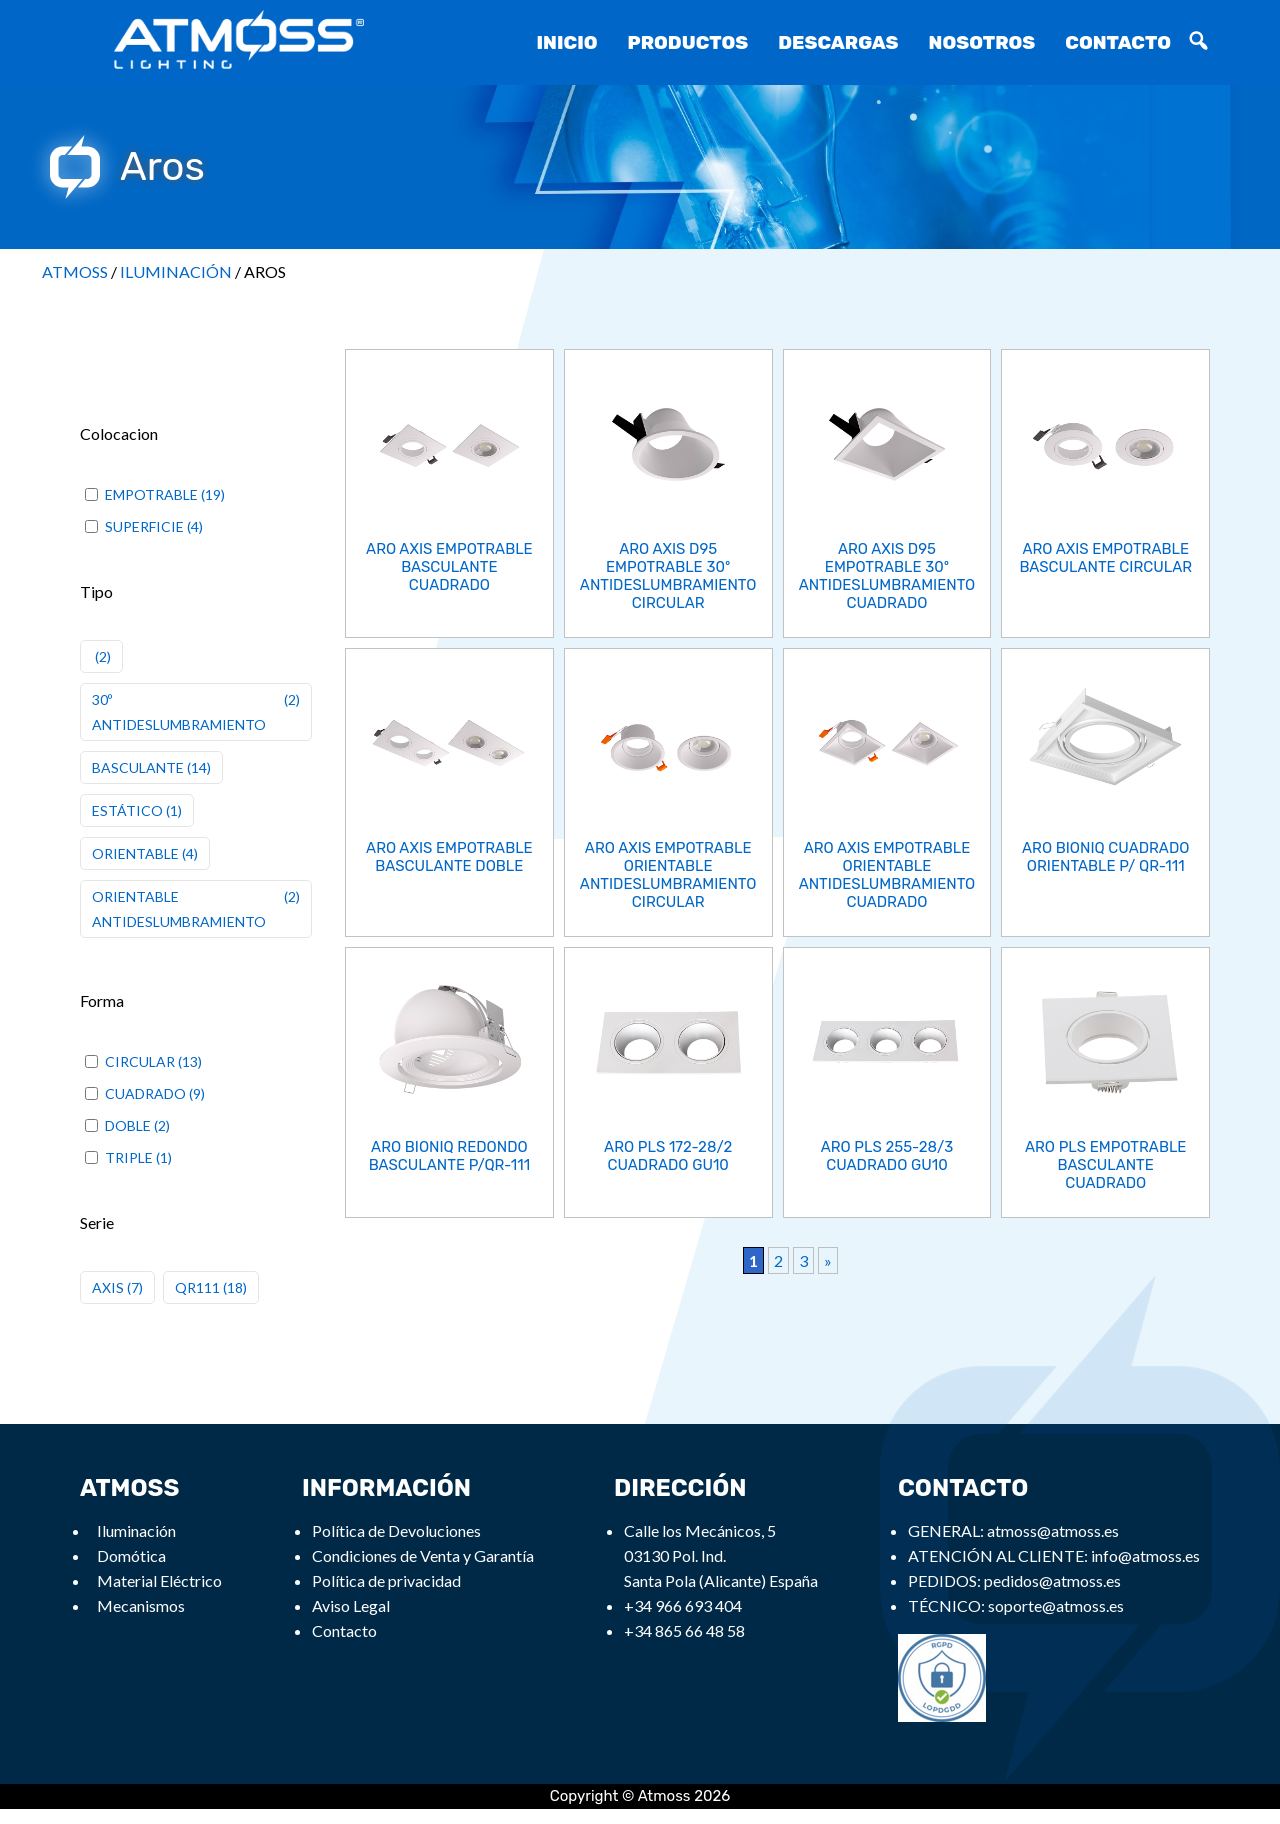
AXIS (108, 1287)
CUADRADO (145, 1093)
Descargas (838, 42)
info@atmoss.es (1145, 1555)
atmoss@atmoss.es (1053, 1530)
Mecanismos (141, 1605)
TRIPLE (129, 1157)
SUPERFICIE (144, 526)
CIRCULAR (140, 1061)
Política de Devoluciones (396, 1530)
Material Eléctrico (159, 1580)
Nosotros (982, 42)
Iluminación (136, 1530)
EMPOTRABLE (151, 494)
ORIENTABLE (135, 853)
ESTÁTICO (127, 810)
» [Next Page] (828, 1258)
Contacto (1118, 42)
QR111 (197, 1287)
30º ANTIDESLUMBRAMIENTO (179, 712)
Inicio (566, 42)
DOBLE (128, 1125)
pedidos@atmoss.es (1052, 1580)
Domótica (131, 1555)
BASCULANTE (138, 767)
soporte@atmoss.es (1056, 1605)
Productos (688, 42)
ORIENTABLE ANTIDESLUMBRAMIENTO (179, 909)
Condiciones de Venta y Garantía (423, 1555)
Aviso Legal (351, 1605)
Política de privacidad (386, 1580)
